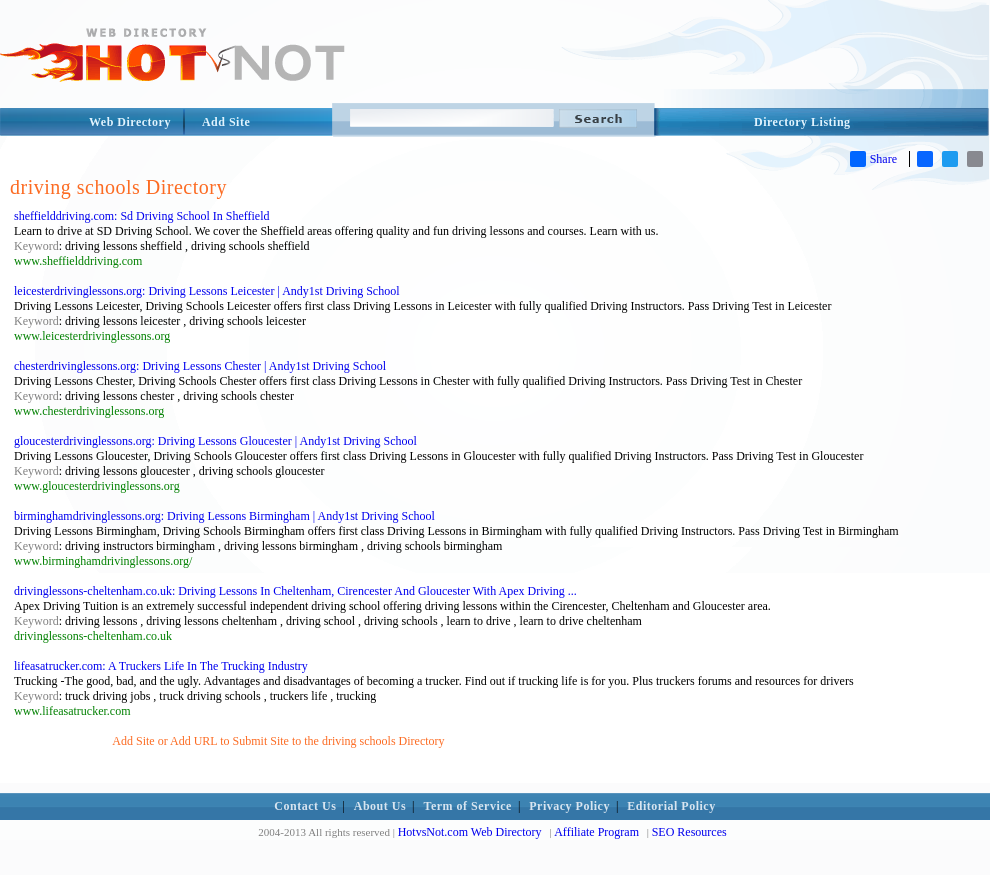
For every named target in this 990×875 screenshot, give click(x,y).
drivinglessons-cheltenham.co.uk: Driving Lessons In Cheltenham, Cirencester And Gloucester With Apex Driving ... (295, 591)
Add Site (226, 122)
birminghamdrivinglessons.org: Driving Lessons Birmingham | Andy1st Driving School (224, 516)
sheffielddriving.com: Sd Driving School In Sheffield (142, 216)
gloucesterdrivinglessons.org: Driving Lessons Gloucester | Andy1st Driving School (215, 441)
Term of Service (468, 806)
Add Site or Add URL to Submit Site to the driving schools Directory (278, 741)
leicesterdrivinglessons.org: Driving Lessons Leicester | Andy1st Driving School (206, 291)
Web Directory (130, 122)
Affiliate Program (596, 832)
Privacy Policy (569, 806)
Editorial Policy (671, 806)
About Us (380, 806)
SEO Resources (689, 832)
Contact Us (305, 806)
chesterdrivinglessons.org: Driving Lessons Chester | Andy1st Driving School (200, 366)
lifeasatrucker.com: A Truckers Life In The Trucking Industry (161, 666)
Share (873, 159)
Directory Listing (802, 122)
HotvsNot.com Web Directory (470, 832)
